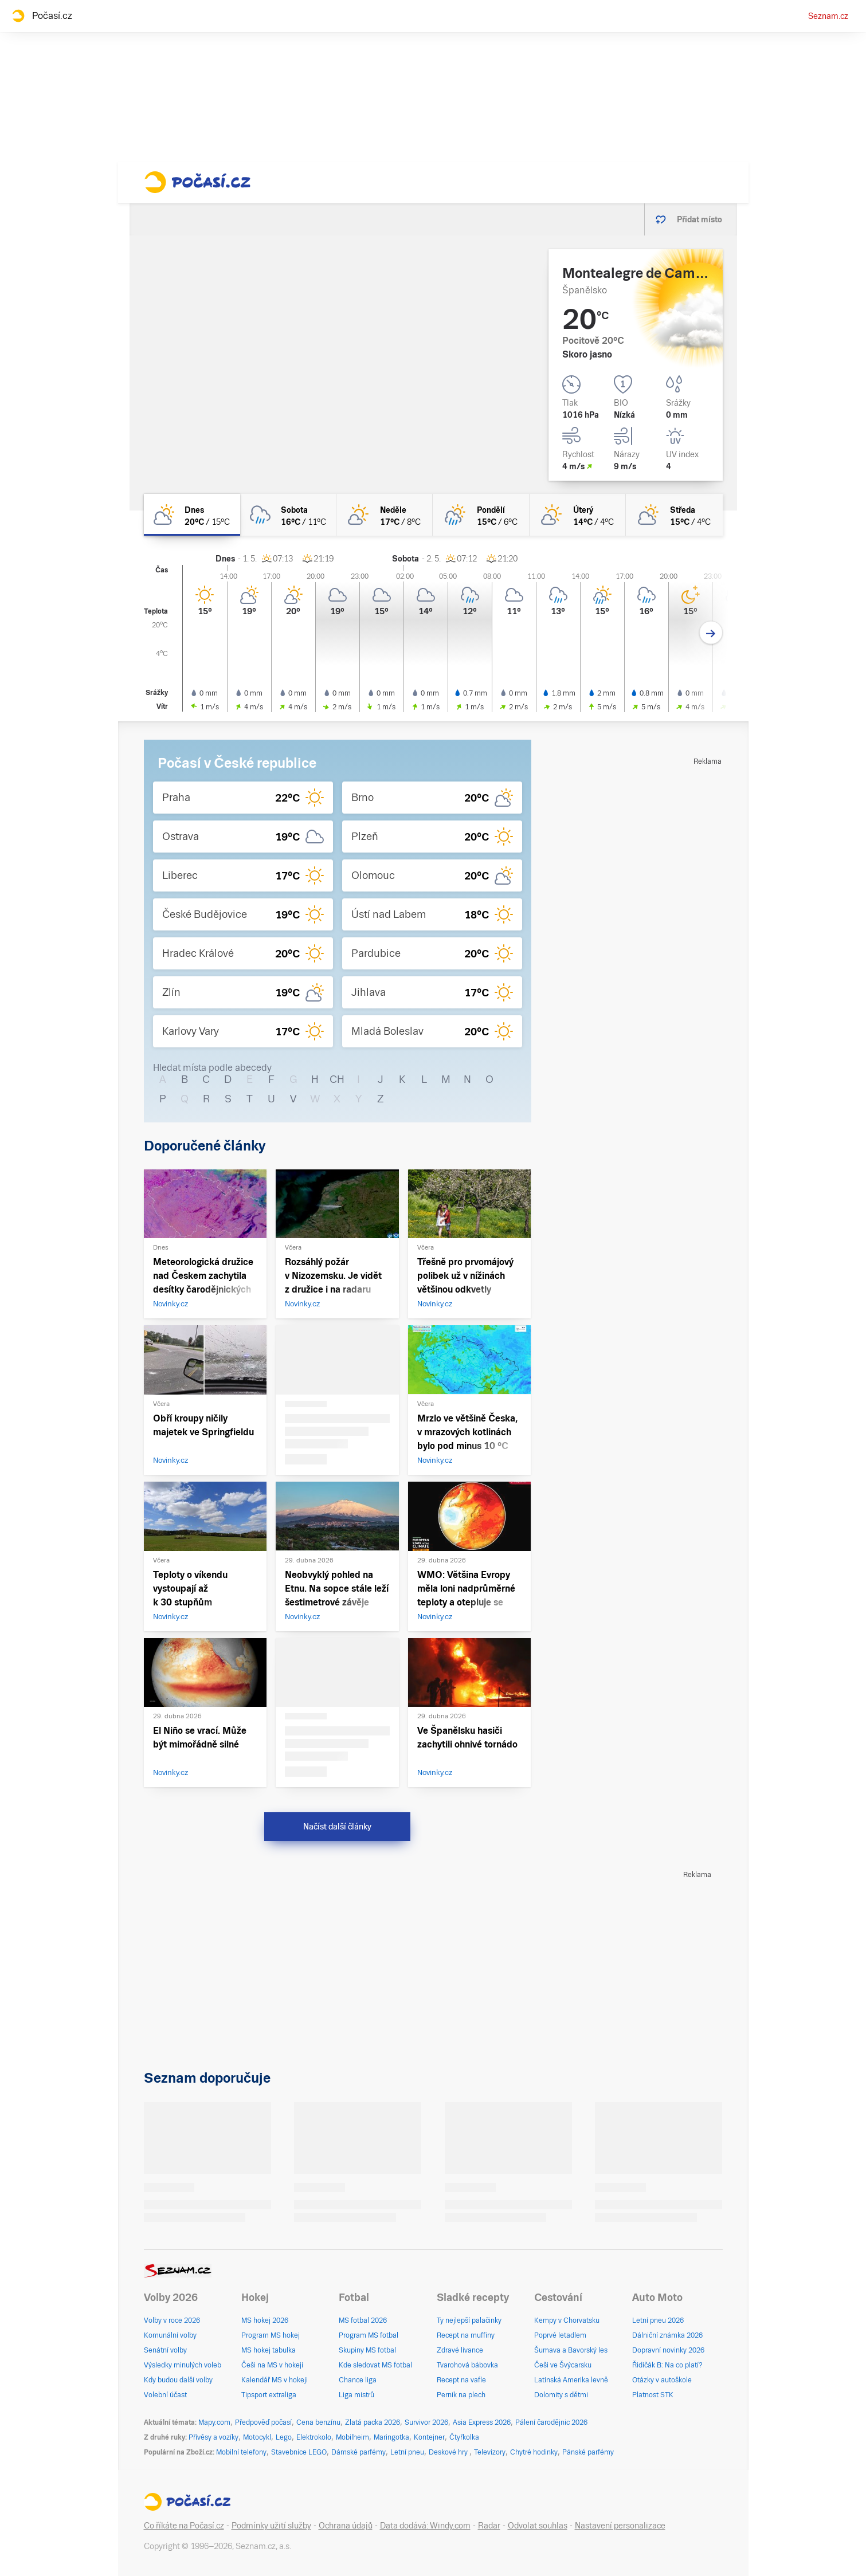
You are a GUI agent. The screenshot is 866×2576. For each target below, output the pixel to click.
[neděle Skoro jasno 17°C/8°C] (384, 515)
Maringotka (391, 2437)
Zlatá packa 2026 (372, 2422)
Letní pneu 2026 (658, 2320)
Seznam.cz (828, 16)
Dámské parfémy (358, 2452)
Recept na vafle (461, 2380)
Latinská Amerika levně (571, 2380)
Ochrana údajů (346, 2525)
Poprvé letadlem (560, 2335)
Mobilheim (352, 2437)
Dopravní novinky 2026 (668, 2350)
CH (337, 1079)
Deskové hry (449, 2452)
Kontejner (429, 2437)
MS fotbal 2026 (363, 2320)
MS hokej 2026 (264, 2320)
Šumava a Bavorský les (571, 2350)
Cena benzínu (318, 2422)
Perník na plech (461, 2395)
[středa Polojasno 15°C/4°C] (674, 515)
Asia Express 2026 (482, 2422)
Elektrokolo (313, 2437)
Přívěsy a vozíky (213, 2437)
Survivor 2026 (426, 2422)
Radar (489, 2525)
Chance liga (358, 2380)
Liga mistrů (356, 2395)
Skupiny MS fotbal (367, 2350)
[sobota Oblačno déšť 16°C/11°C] (288, 515)
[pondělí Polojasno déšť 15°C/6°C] (481, 515)
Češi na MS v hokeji (272, 2365)
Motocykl (257, 2437)
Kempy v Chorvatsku (566, 2320)
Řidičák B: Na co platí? (667, 2365)
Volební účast (165, 2395)
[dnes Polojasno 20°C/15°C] (192, 515)
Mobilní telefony (241, 2452)
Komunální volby (170, 2335)
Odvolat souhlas (537, 2525)
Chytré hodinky (534, 2452)
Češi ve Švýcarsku (562, 2365)
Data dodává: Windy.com (425, 2525)
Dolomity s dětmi (561, 2395)
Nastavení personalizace (620, 2525)
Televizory (490, 2452)
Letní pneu (407, 2452)
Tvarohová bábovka (467, 2365)
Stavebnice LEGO (299, 2452)
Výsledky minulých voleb (182, 2365)
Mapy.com (214, 2422)
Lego (284, 2437)
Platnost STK (652, 2395)
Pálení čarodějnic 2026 (551, 2422)
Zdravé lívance (460, 2350)
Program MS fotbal (368, 2335)
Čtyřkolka (464, 2437)
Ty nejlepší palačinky (469, 2320)
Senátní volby (165, 2350)
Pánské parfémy (588, 2452)
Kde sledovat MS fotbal (375, 2365)
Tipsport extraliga (268, 2395)
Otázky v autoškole (662, 2380)
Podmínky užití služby (271, 2525)
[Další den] (711, 633)
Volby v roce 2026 (172, 2320)
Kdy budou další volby (178, 2380)
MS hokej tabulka (268, 2350)
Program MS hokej (270, 2335)
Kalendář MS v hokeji (274, 2380)
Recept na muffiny (466, 2335)
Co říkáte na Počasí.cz (184, 2525)
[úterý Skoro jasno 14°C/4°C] (578, 515)
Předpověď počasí (263, 2422)
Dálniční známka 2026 (667, 2335)
